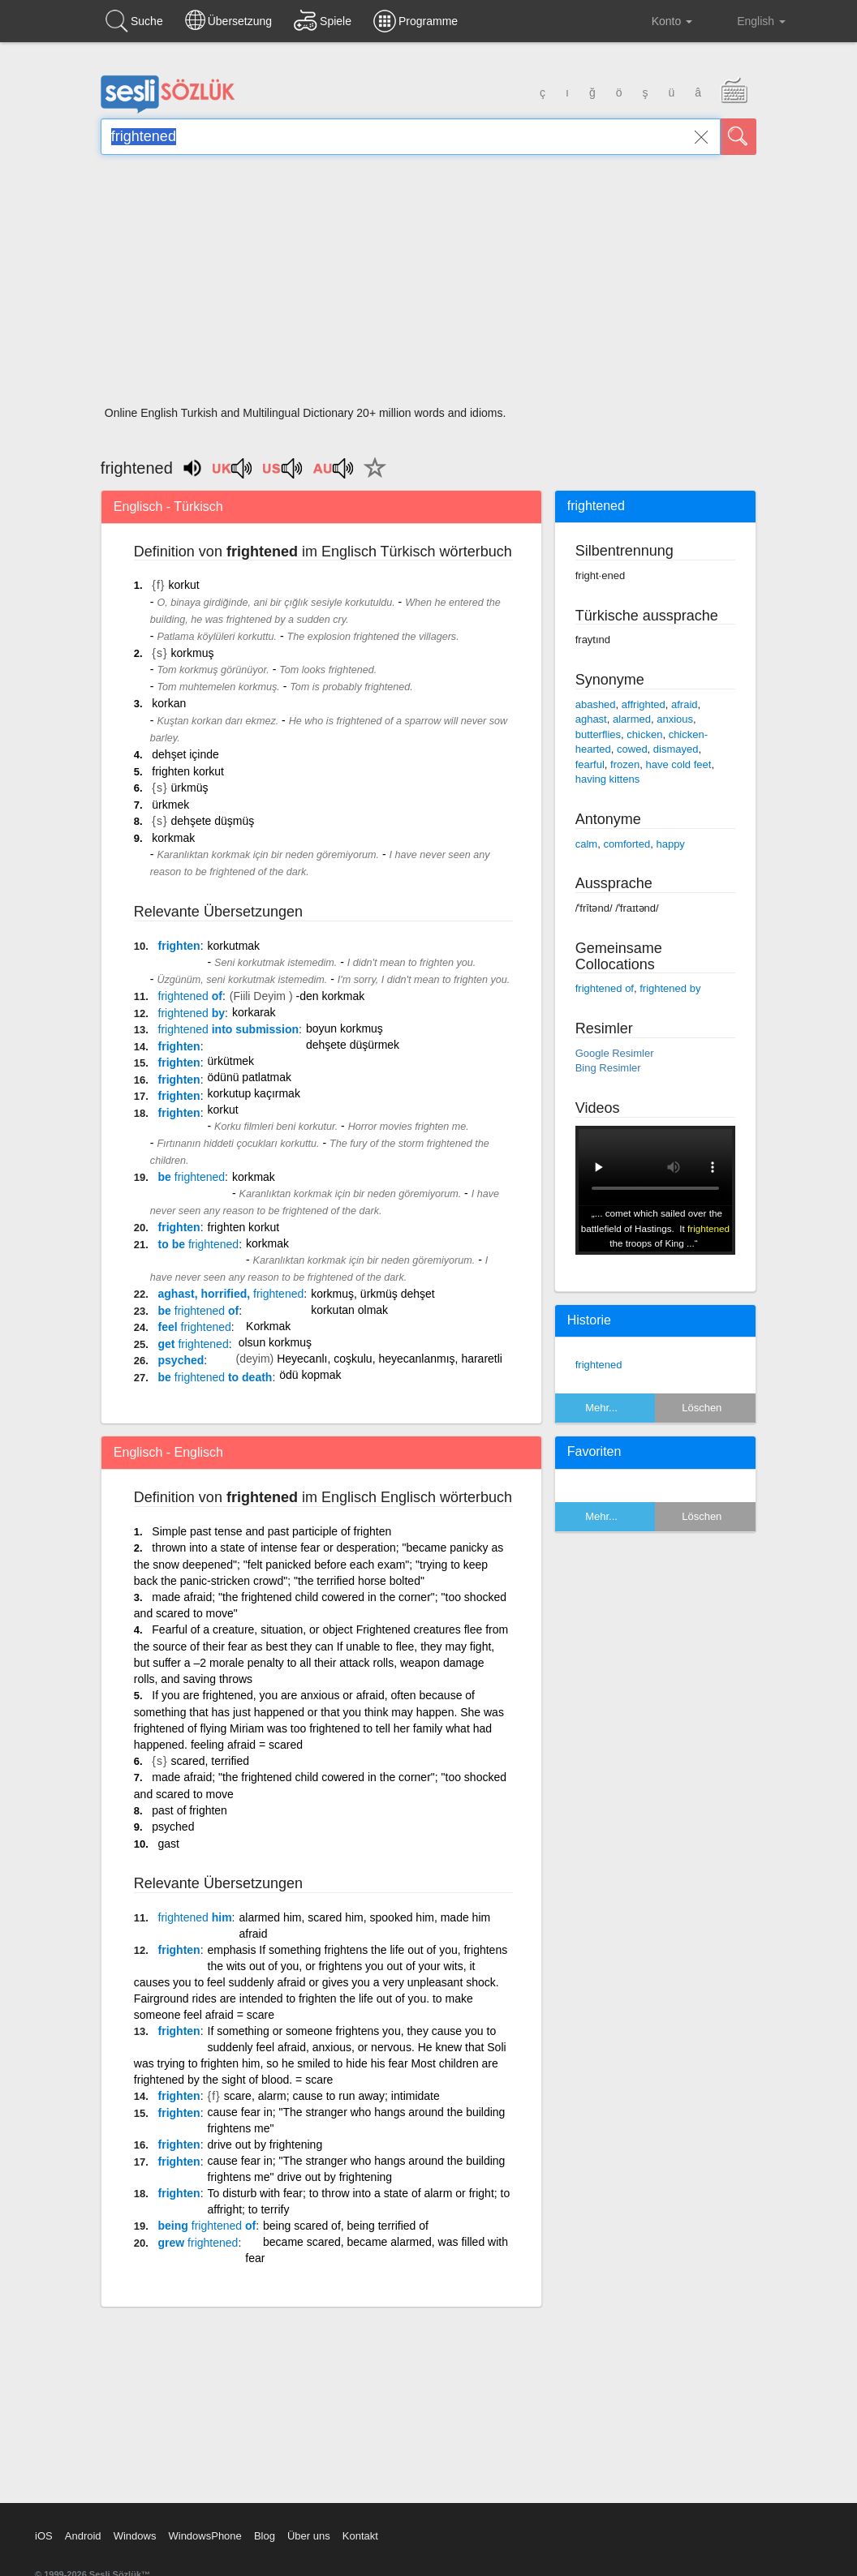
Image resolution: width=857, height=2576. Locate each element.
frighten (179, 945)
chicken (644, 734)
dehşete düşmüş (213, 820)
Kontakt (360, 2536)
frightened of (604, 988)
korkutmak (234, 945)
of (190, 996)
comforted (626, 844)
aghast (591, 719)
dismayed (676, 749)
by (192, 1013)
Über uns (308, 2536)
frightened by (670, 988)
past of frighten (189, 1810)
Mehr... (601, 1408)
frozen (625, 764)
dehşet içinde (185, 754)
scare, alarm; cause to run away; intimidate (332, 2095)
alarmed (632, 719)
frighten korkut (188, 771)
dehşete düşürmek (352, 1044)
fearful (590, 764)
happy (670, 844)
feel (194, 1326)
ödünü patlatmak (250, 1077)
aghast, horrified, (231, 1293)
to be (198, 1244)
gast (168, 1843)
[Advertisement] (428, 285)
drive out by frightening (265, 2144)
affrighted (643, 704)
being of (207, 2225)
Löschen (701, 1408)
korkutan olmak (349, 1309)
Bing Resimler (608, 1068)
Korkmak (268, 1326)
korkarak (254, 1012)
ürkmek (170, 804)
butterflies (598, 734)
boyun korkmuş (344, 1028)
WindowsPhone (204, 2536)
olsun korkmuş (275, 1342)
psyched (181, 1360)
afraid (684, 704)
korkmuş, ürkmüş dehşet (373, 1293)
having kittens (607, 779)
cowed (632, 749)
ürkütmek (231, 1060)
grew (198, 2242)
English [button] (750, 20)
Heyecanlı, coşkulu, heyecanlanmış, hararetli (389, 1358)
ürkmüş (190, 787)
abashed (595, 704)
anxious (675, 719)
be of (198, 1310)
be (192, 1176)
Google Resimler (614, 1053)
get (193, 1343)
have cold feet (678, 764)
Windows (135, 2536)
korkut (183, 584)
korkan (169, 703)
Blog (264, 2536)
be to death (215, 1377)
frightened (598, 1365)
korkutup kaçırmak (254, 1093)
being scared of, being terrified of (345, 2225)
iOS (44, 2536)
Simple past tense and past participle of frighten (271, 1531)
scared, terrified (210, 1760)
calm (586, 844)
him (195, 1917)
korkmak (173, 837)
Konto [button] (659, 21)
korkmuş (192, 652)
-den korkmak (329, 996)
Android (83, 2536)
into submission (228, 1029)
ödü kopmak (310, 1374)
